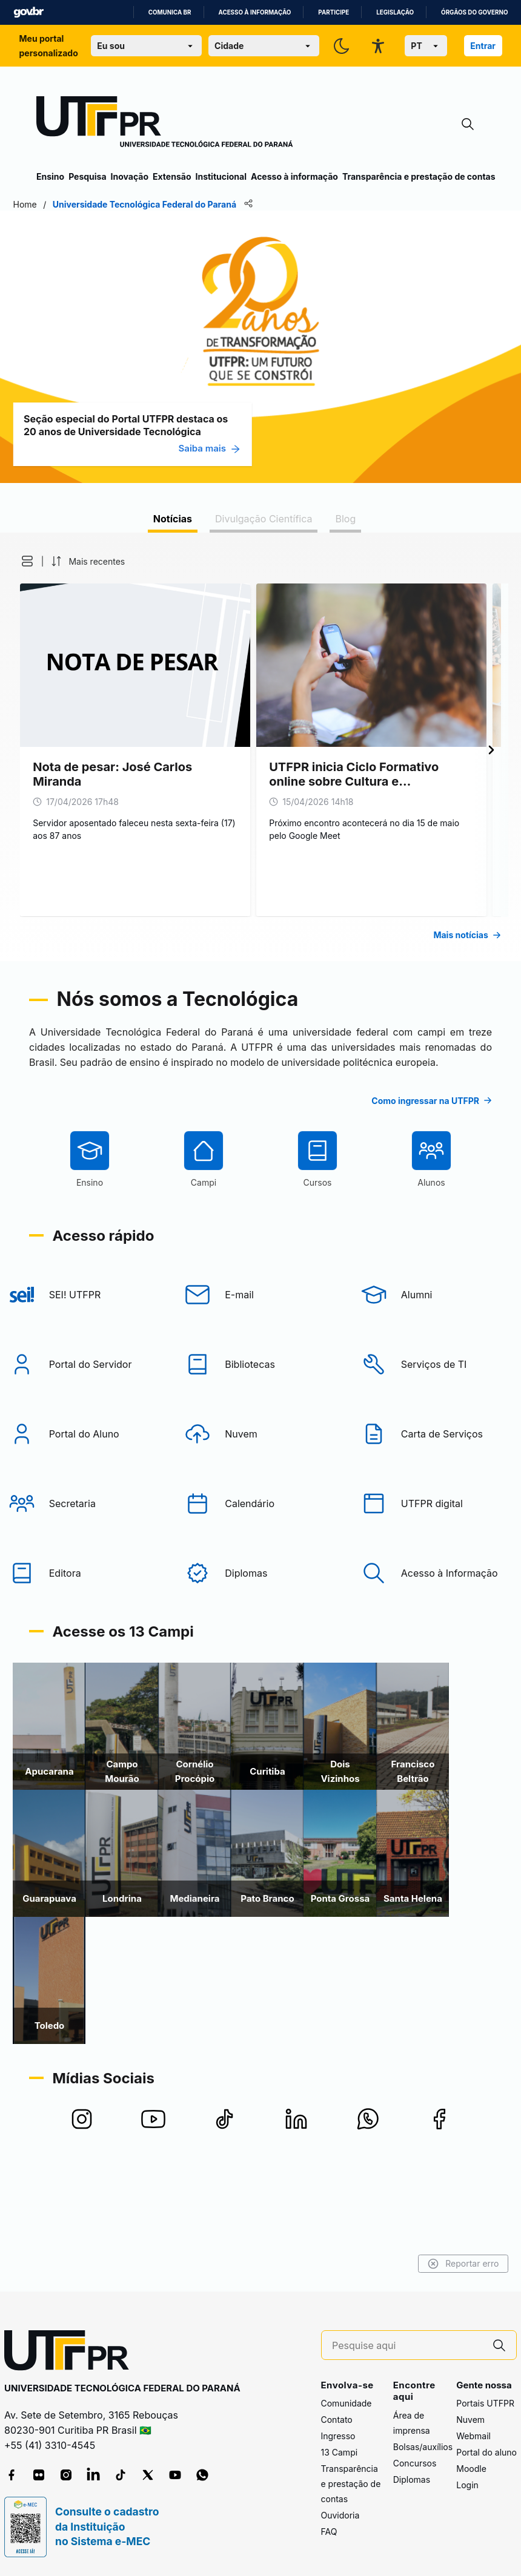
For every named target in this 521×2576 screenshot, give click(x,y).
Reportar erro (439, 2264)
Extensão (172, 176)
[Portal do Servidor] (82, 1435)
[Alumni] (439, 1365)
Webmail (473, 2436)
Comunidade (346, 2403)
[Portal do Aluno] (82, 1504)
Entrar (483, 46)
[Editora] (82, 1644)
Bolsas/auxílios (423, 2447)
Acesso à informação (255, 12)
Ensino (50, 176)
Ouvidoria (340, 2515)
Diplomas (411, 2479)
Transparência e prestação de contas (419, 176)
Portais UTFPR (485, 2403)
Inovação (129, 176)
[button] (43, 561)
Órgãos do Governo (474, 12)
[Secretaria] (82, 1574)
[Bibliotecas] (260, 1435)
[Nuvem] (260, 1504)
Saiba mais (233, 448)
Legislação (395, 12)
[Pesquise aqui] (407, 2345)
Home (48, 204)
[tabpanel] (260, 747)
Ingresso (338, 2436)
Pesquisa (87, 176)
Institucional (221, 176)
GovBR (28, 12)
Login (467, 2485)
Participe (333, 12)
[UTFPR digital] (439, 1574)
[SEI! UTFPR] (82, 1365)
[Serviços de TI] (439, 1435)
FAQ (329, 2531)
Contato (337, 2419)
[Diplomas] (260, 1644)
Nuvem (470, 2419)
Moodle (471, 2468)
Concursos (415, 2463)
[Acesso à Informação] (439, 1644)
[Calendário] (260, 1574)
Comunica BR (169, 12)
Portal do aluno (486, 2452)
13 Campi (339, 2452)
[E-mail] (260, 1365)
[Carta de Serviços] (439, 1504)
